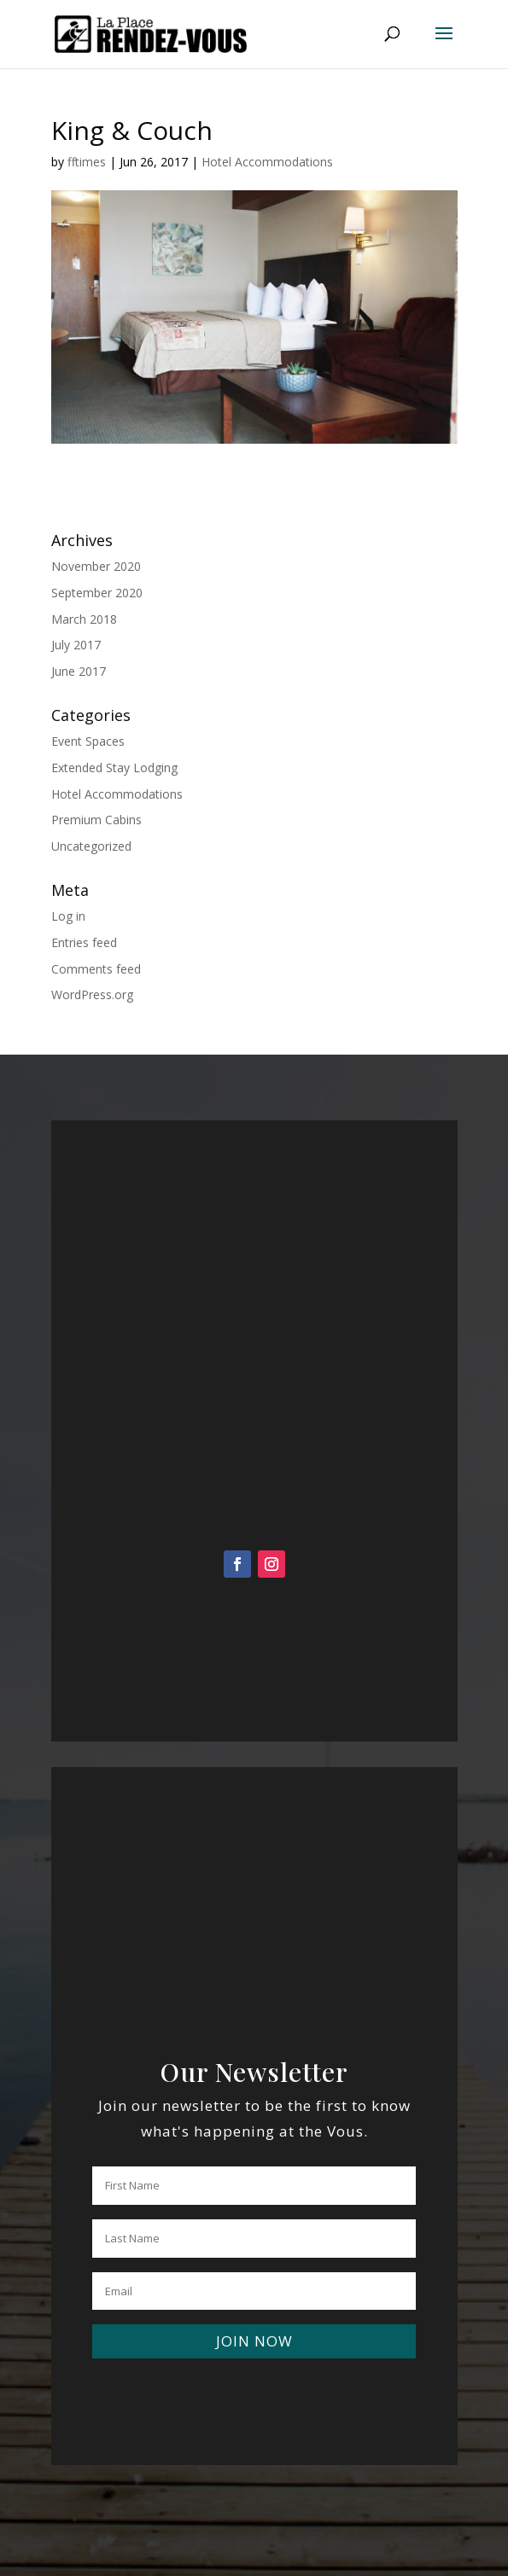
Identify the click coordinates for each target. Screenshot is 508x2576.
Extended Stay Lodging (114, 767)
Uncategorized (91, 846)
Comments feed (96, 969)
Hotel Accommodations (267, 162)
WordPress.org (92, 994)
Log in (68, 916)
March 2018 (84, 619)
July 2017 (76, 645)
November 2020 (96, 566)
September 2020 (97, 592)
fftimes (86, 162)
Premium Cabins (96, 819)
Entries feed (84, 942)
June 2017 (78, 671)
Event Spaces (88, 741)
